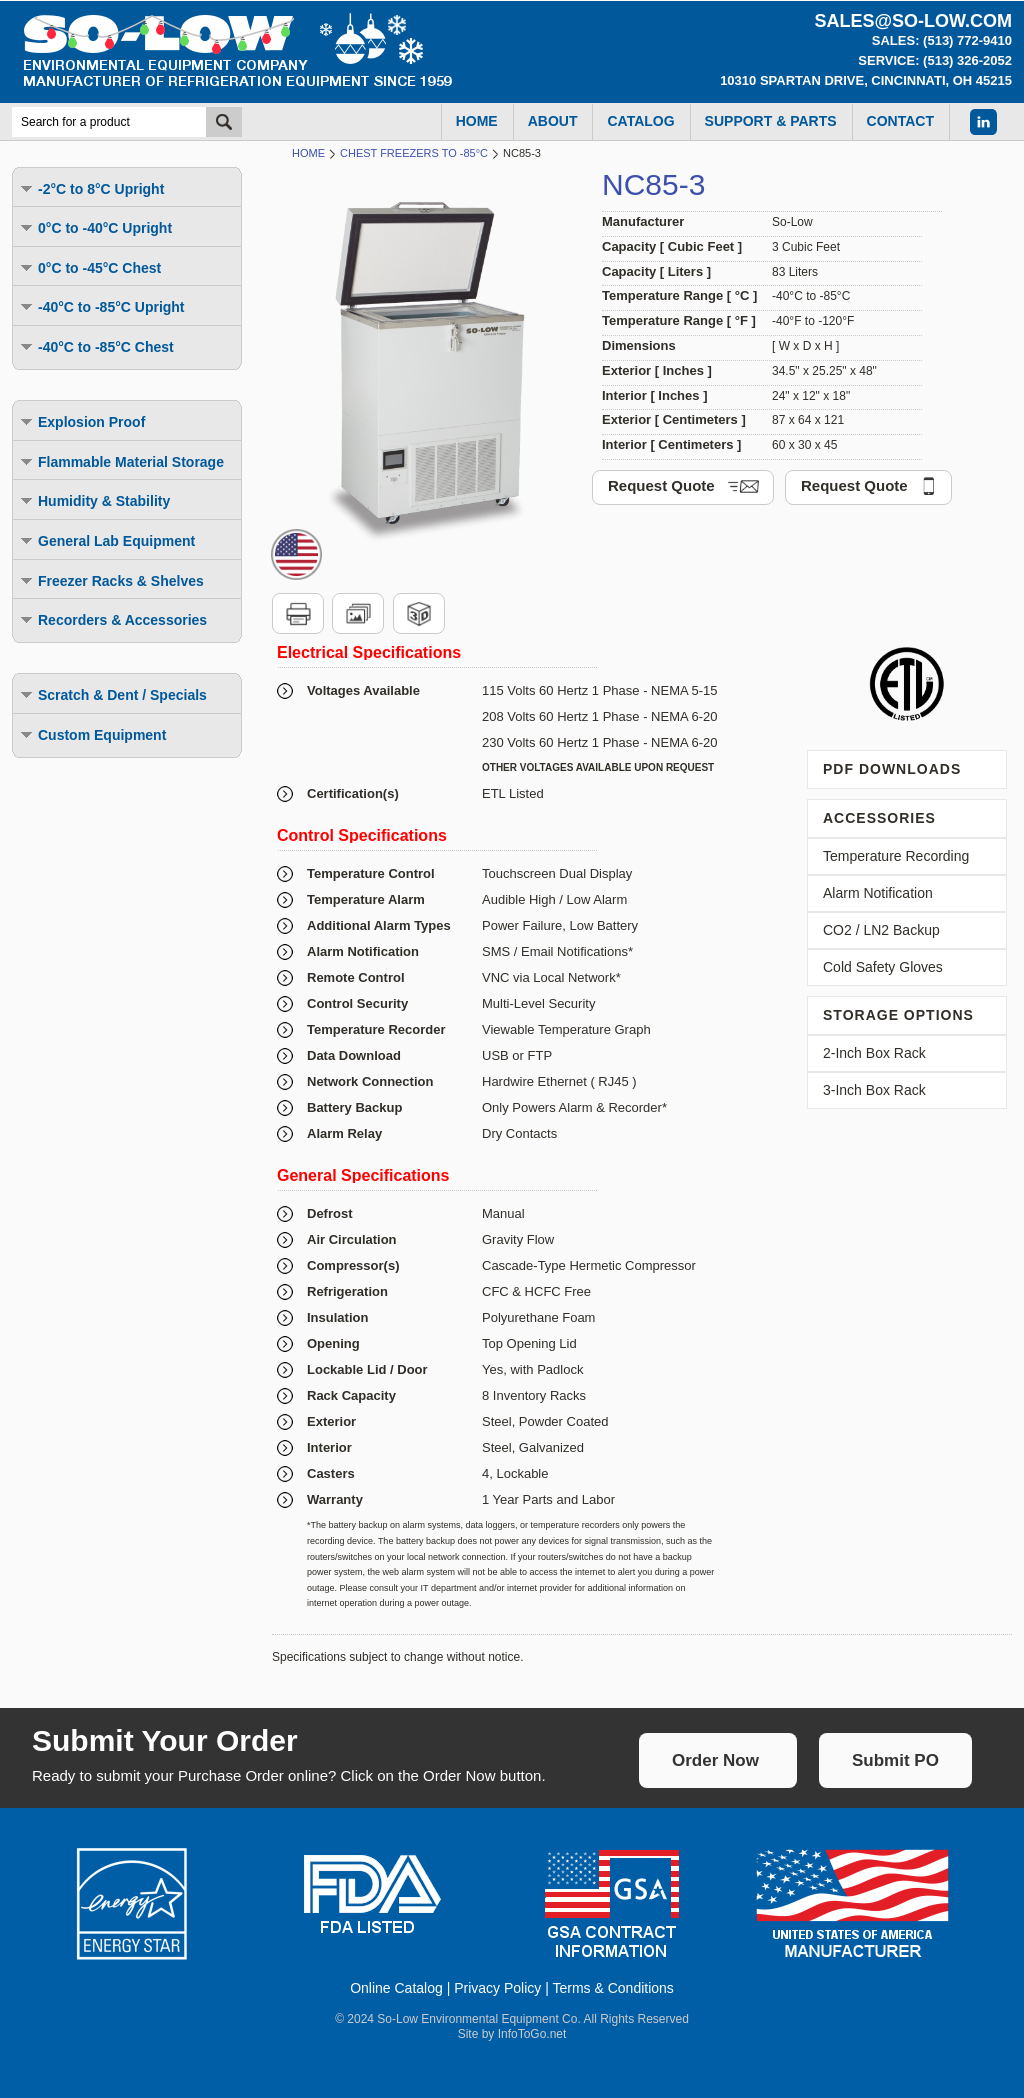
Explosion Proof (81, 421)
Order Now (715, 1760)
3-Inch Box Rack (874, 1090)
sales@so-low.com (913, 21)
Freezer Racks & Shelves (111, 580)
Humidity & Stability (94, 500)
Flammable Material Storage (121, 461)
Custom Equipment (92, 734)
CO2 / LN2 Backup (881, 930)
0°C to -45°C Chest (89, 267)
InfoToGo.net (532, 2034)
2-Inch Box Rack (874, 1053)
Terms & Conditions (612, 1988)
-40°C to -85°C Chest (96, 346)
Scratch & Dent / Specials (112, 694)
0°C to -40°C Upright (95, 227)
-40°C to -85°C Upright (101, 306)
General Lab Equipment (106, 540)
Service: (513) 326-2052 (935, 60)
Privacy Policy (497, 1988)
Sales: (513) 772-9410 (942, 40)
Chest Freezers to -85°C (414, 153)
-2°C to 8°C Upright (91, 188)
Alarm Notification (878, 893)
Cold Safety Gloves (883, 967)
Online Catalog (396, 1988)
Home (308, 153)
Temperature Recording (896, 856)
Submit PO (895, 1760)
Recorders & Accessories (112, 619)
